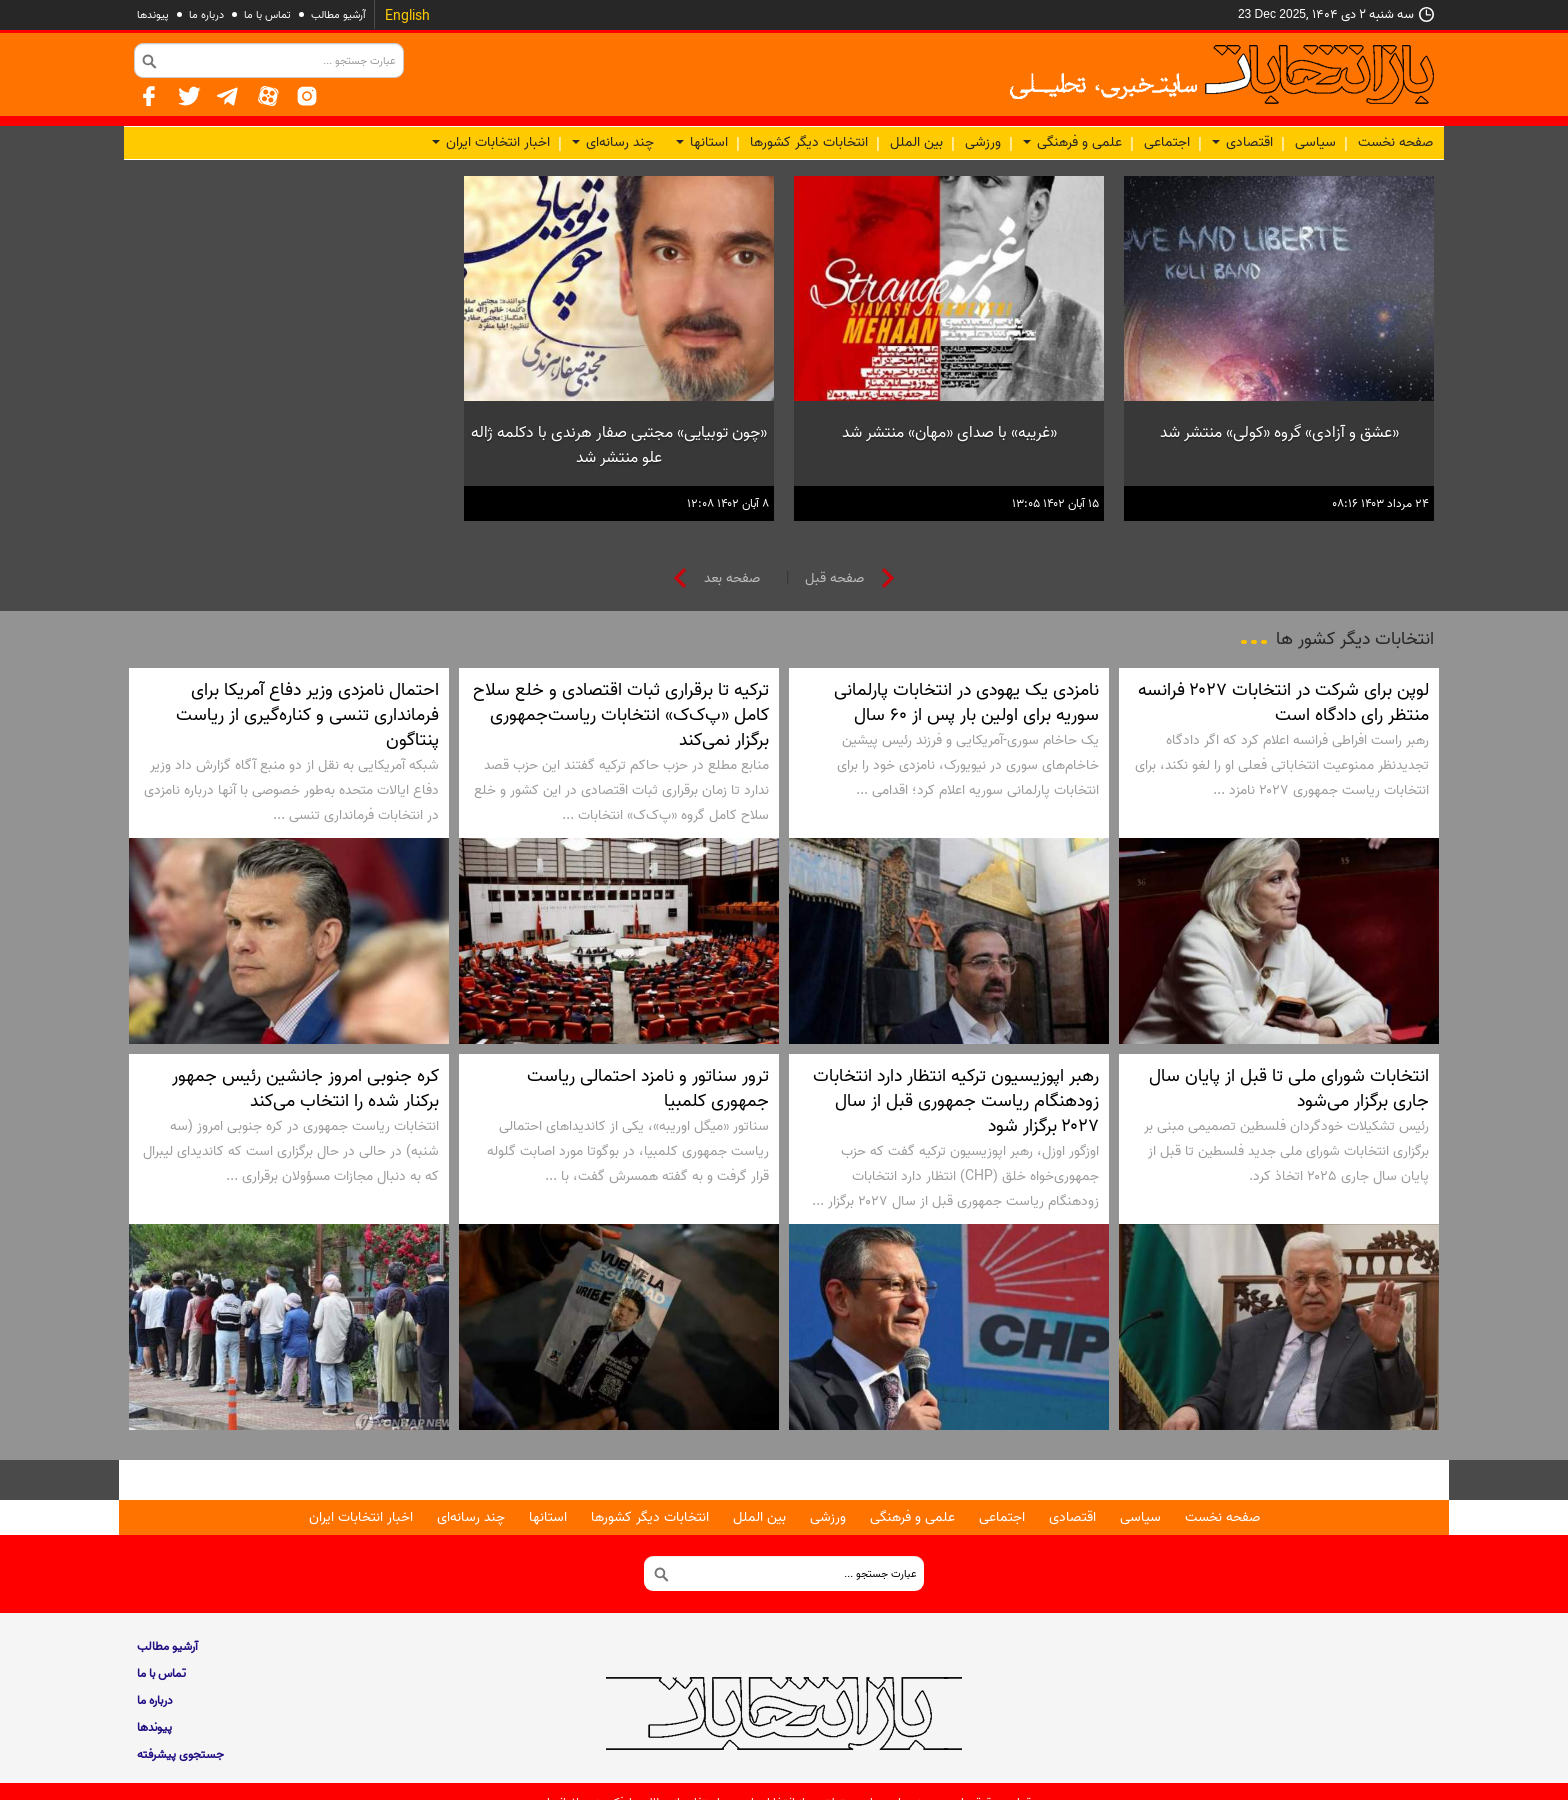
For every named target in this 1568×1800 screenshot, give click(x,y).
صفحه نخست (1395, 142)
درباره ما (206, 15)
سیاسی (1315, 142)
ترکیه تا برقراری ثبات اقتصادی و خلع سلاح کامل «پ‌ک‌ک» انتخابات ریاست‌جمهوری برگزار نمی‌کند (621, 715)
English (407, 16)
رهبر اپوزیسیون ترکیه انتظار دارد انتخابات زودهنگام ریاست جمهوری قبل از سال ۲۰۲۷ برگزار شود (956, 1101)
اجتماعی (1167, 142)
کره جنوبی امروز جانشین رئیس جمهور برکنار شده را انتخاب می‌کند (305, 1088)
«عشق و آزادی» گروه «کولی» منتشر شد (1279, 433)
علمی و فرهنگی (1072, 142)
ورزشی (983, 142)
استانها (702, 142)
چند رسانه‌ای (613, 142)
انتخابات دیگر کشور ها (1355, 639)
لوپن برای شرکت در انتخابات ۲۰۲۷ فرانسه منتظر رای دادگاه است (1283, 702)
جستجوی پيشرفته (180, 1754)
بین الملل (916, 142)
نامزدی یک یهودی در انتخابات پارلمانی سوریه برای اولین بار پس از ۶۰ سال (966, 702)
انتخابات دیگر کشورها (809, 142)
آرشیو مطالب (338, 15)
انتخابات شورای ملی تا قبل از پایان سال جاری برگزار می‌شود (1289, 1088)
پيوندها (153, 15)
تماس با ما (267, 15)
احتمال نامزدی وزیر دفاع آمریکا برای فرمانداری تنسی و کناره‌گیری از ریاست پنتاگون (307, 715)
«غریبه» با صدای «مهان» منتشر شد (949, 433)
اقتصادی (1242, 142)
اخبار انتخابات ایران (491, 142)
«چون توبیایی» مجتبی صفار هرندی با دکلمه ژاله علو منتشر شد (619, 445)
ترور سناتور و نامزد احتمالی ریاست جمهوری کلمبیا (648, 1088)
